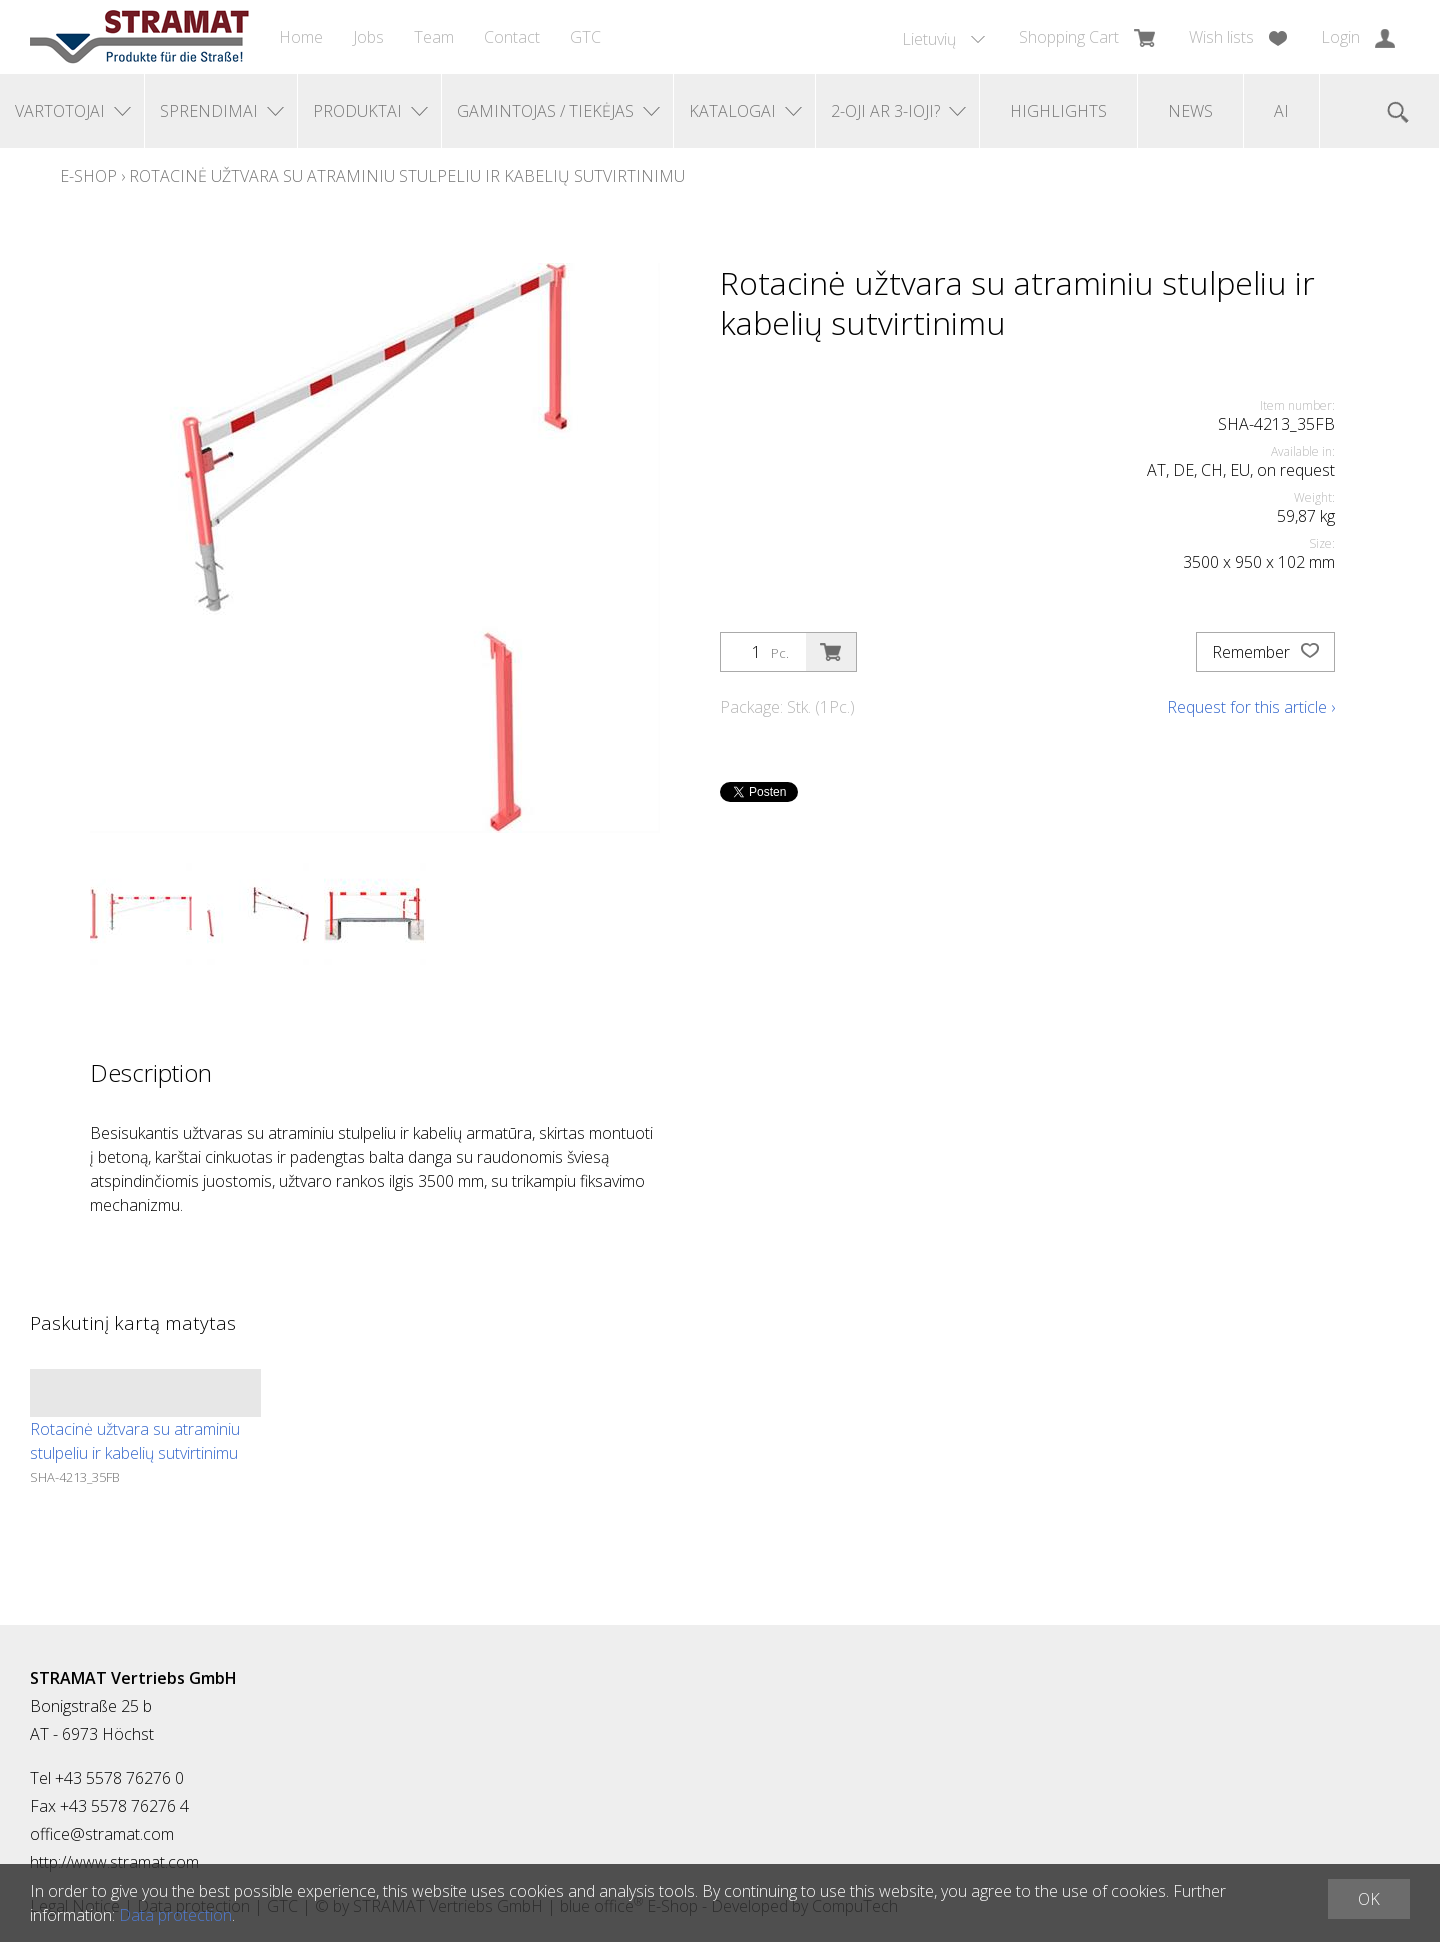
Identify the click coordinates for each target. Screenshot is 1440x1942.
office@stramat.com (102, 1834)
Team (434, 37)
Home (301, 37)
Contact (512, 37)
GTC (585, 37)
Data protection (175, 1915)
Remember (1265, 652)
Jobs (368, 37)
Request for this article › (1251, 707)
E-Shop (88, 176)
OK (1369, 1899)
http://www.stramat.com (114, 1862)
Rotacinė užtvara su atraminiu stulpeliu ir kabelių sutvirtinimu (407, 176)
